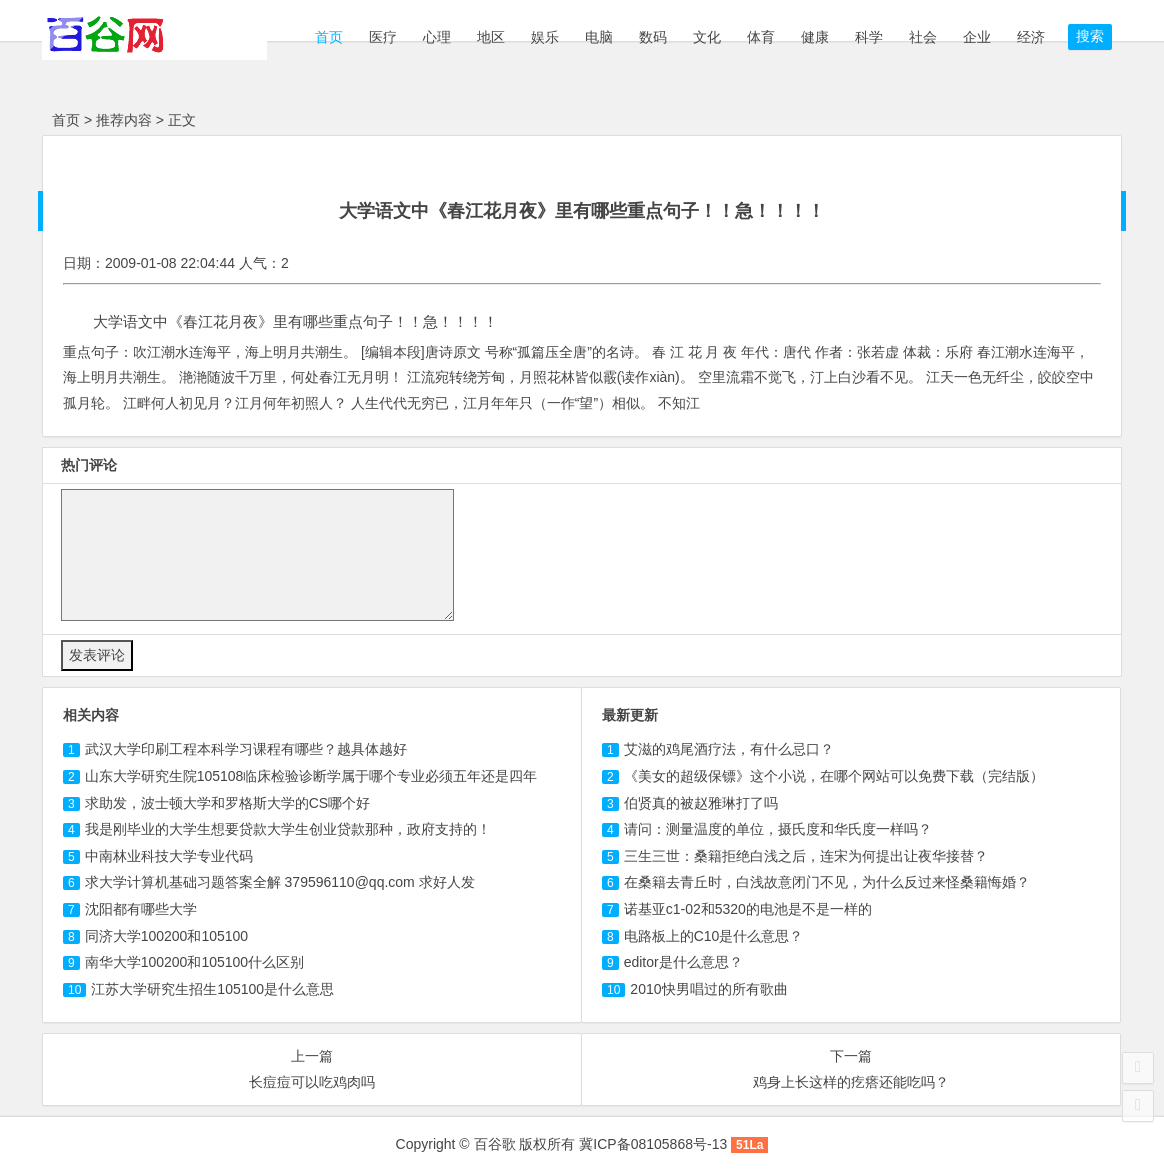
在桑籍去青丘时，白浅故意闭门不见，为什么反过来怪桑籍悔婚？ (827, 882)
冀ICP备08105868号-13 (653, 1144)
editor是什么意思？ (683, 962)
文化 (707, 37)
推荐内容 (124, 120)
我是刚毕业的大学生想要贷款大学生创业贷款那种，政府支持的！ (288, 829)
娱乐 (545, 37)
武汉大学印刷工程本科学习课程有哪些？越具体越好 (246, 749)
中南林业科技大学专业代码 (169, 856)
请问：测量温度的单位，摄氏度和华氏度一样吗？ (778, 829)
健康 (815, 37)
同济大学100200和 (166, 936)
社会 (923, 37)
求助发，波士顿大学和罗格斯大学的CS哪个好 (227, 803)
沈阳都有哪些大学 (141, 909)
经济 (1031, 37)
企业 (977, 37)
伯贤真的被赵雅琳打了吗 (701, 803)
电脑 (599, 37)
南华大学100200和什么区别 (194, 962)
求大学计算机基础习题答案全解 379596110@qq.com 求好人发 (280, 882)
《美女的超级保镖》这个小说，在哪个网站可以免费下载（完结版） (834, 776)
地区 (491, 37)
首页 (327, 37)
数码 (653, 37)
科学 (869, 37)
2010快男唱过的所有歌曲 (708, 989)
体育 (761, 37)
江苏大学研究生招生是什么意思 (212, 989)
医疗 (383, 37)
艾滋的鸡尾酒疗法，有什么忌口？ (729, 749)
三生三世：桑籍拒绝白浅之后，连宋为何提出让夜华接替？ (806, 856)
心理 (437, 37)
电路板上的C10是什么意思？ (714, 936)
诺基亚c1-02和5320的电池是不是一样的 (748, 909)
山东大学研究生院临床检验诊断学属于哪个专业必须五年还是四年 (311, 776)
